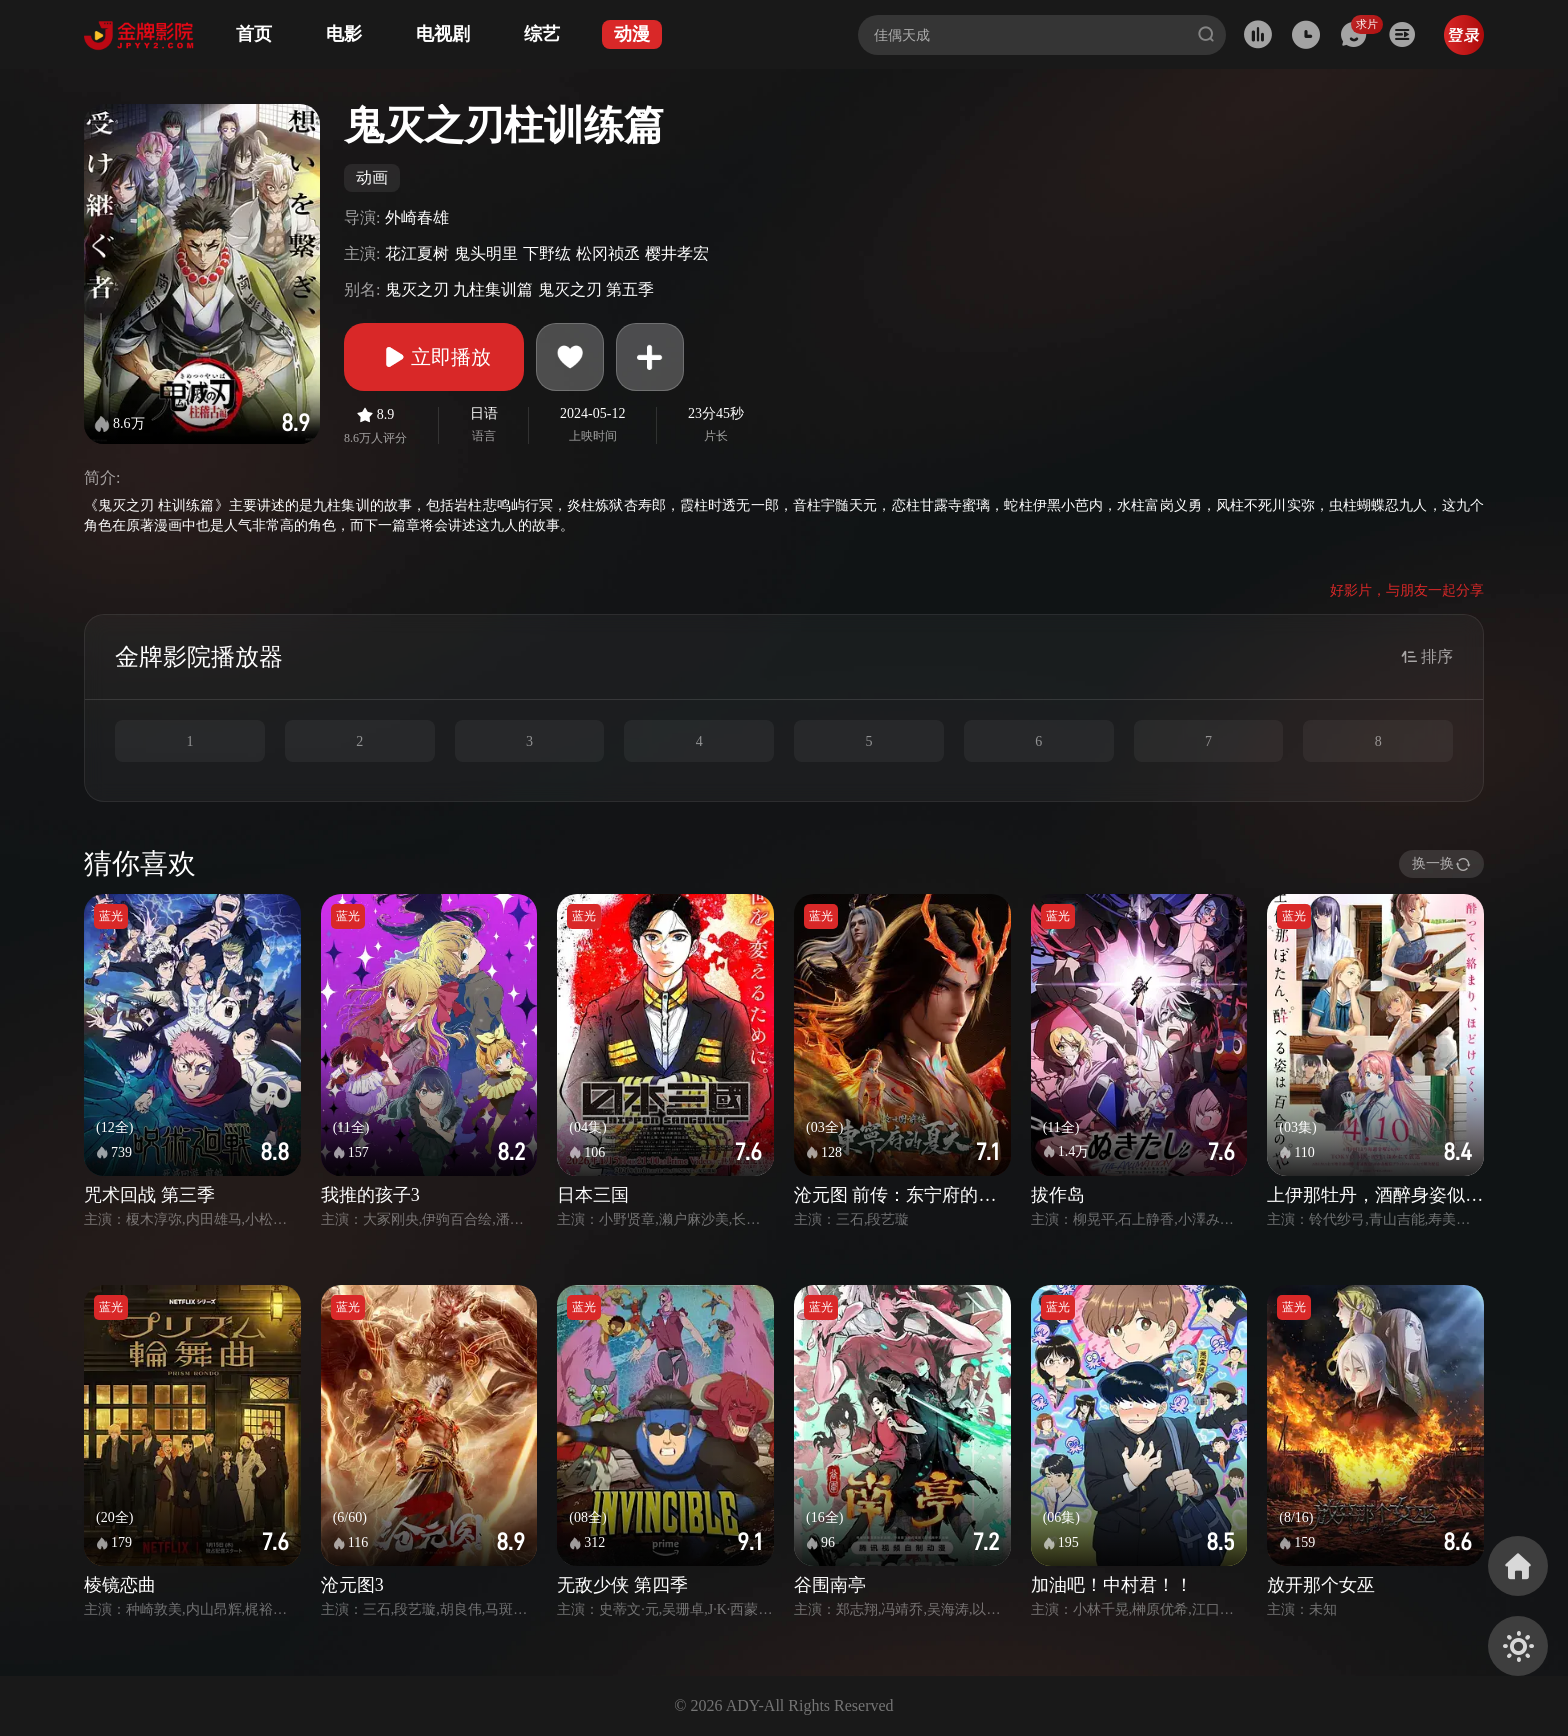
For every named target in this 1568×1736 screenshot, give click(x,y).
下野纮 (547, 253)
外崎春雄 (417, 217)
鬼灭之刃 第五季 (596, 289)
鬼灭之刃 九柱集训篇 (459, 289)
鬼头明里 (486, 253)
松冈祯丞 (608, 253)
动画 (372, 177)
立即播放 (434, 357)
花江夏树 (417, 253)
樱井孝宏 (677, 253)
